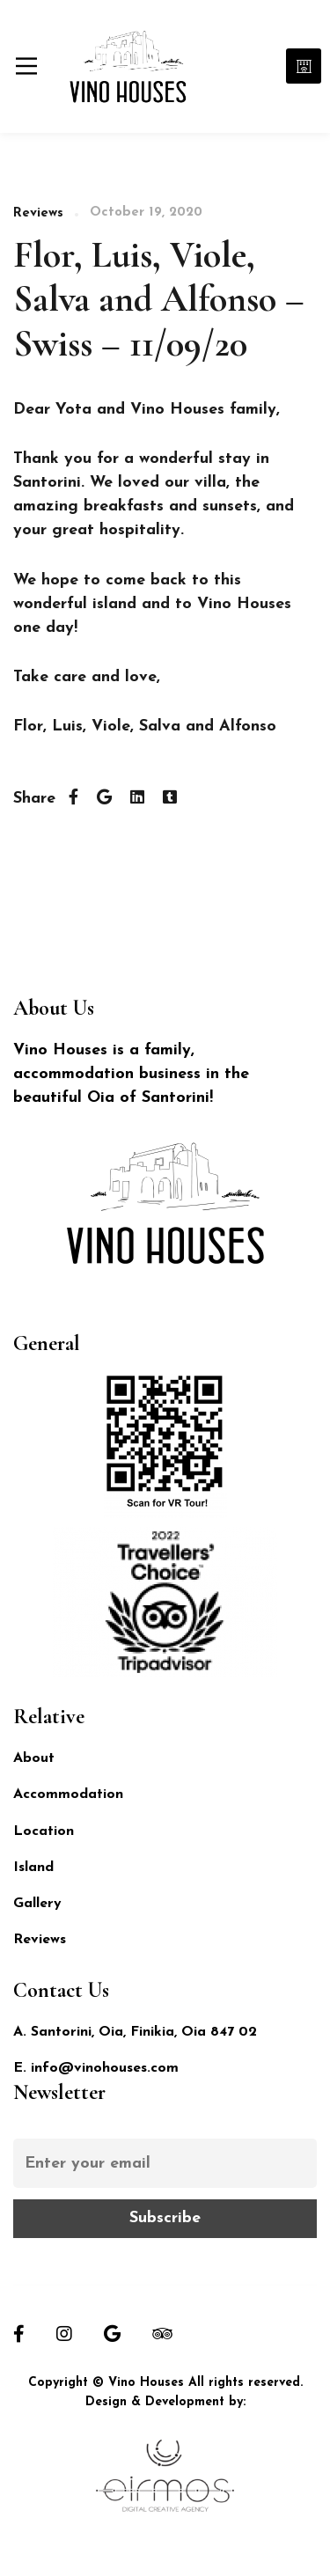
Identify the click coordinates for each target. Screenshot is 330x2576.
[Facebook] (73, 799)
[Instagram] (64, 2334)
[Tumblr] (170, 799)
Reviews (38, 213)
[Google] (112, 2334)
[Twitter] (104, 799)
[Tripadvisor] (162, 2334)
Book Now (304, 66)
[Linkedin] (137, 799)
